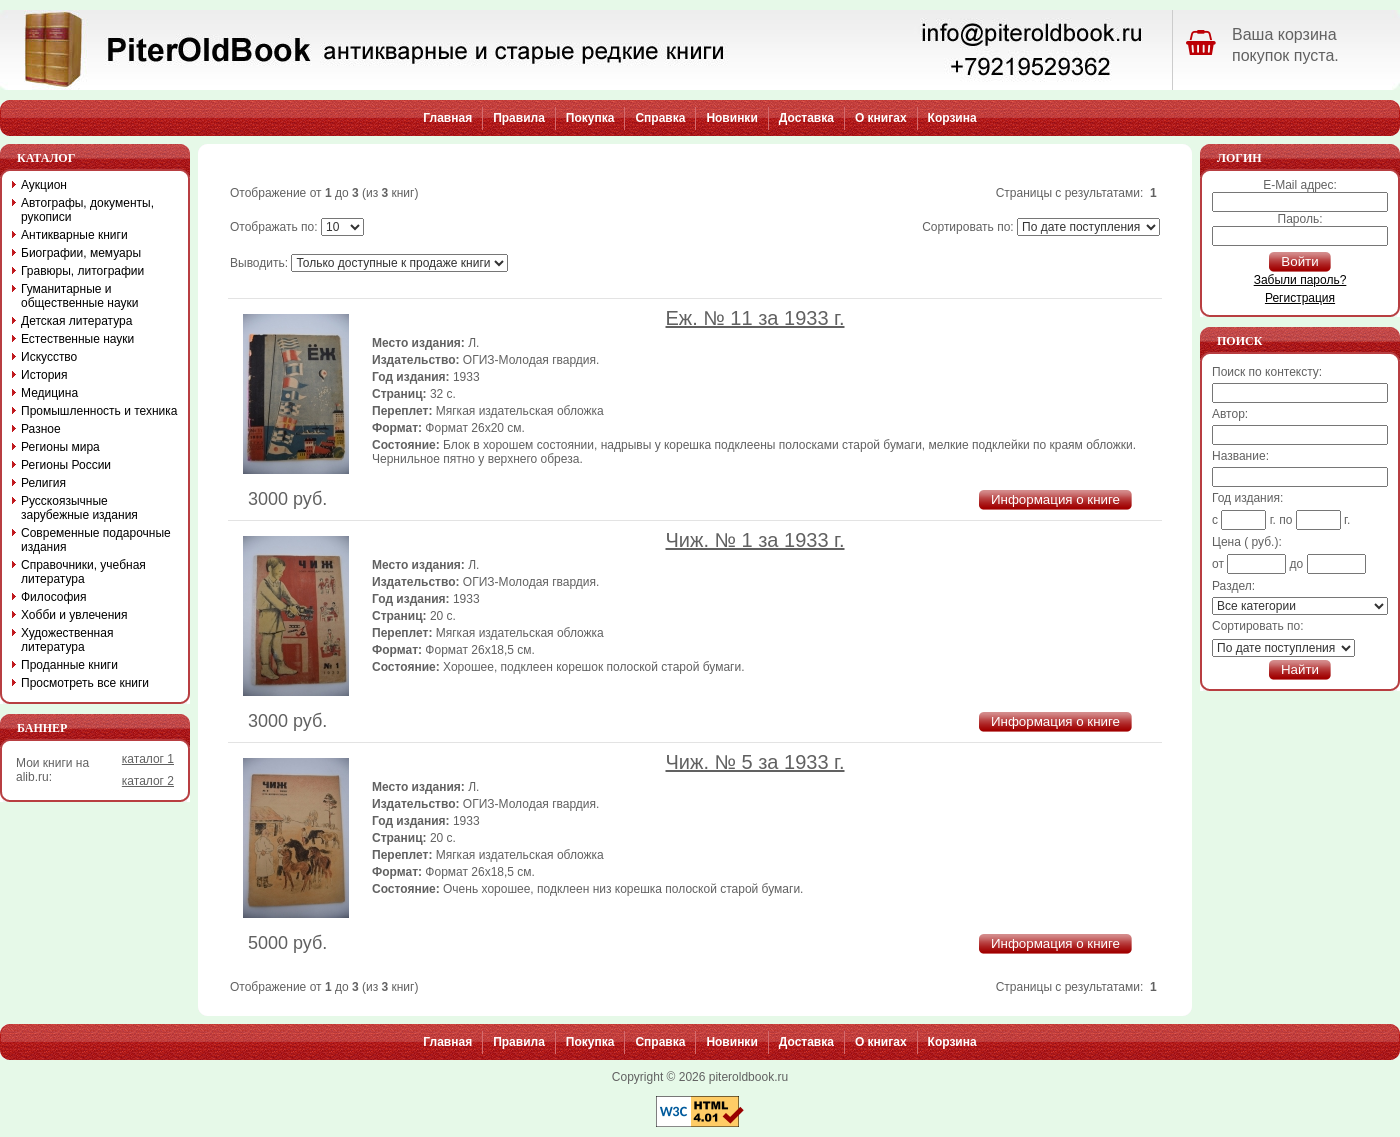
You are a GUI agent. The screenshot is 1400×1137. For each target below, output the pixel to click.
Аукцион (44, 185)
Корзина (952, 118)
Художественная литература (67, 640)
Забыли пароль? (1300, 280)
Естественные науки (77, 339)
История (44, 375)
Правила (519, 118)
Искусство (49, 357)
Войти (1299, 261)
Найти (1300, 669)
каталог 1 (148, 759)
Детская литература (76, 321)
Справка (660, 118)
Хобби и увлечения (74, 615)
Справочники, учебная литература (83, 572)
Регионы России (66, 465)
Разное (41, 429)
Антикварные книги (74, 235)
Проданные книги (69, 665)
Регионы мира (60, 447)
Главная (447, 118)
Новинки (731, 118)
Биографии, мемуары (81, 253)
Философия (54, 597)
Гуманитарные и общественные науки (79, 296)
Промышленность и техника (99, 411)
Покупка (590, 118)
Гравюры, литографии (82, 271)
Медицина (49, 393)
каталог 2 (148, 781)
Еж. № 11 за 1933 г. (755, 318)
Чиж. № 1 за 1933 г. (755, 540)
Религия (43, 483)
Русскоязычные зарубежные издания (79, 508)
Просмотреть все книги (85, 683)
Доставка (806, 118)
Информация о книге (1055, 499)
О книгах (881, 118)
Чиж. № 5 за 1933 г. (755, 762)
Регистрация (1300, 298)
